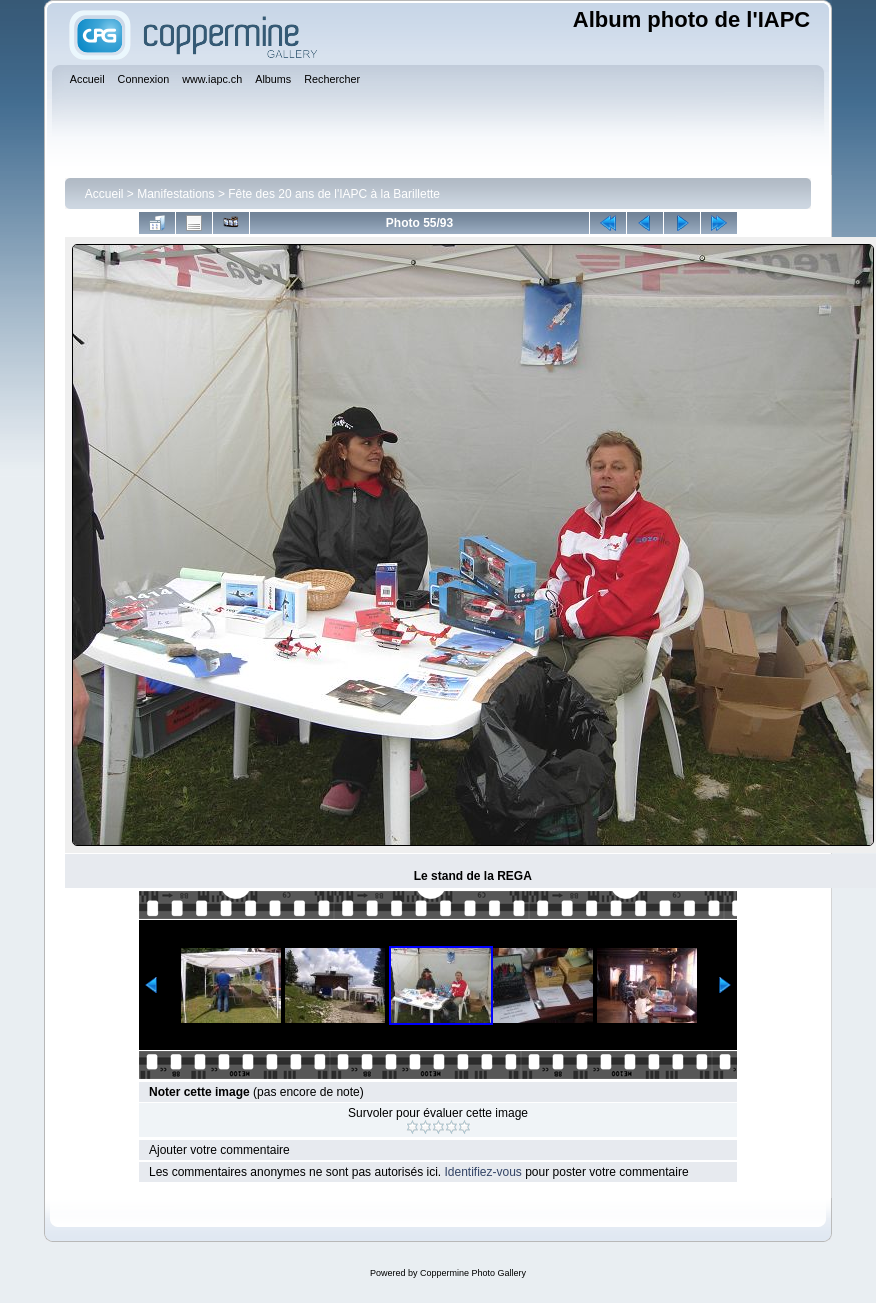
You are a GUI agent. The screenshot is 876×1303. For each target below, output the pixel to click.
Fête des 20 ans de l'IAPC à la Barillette (334, 194)
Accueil (104, 194)
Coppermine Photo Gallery (473, 1273)
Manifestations (175, 194)
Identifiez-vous (482, 1172)
